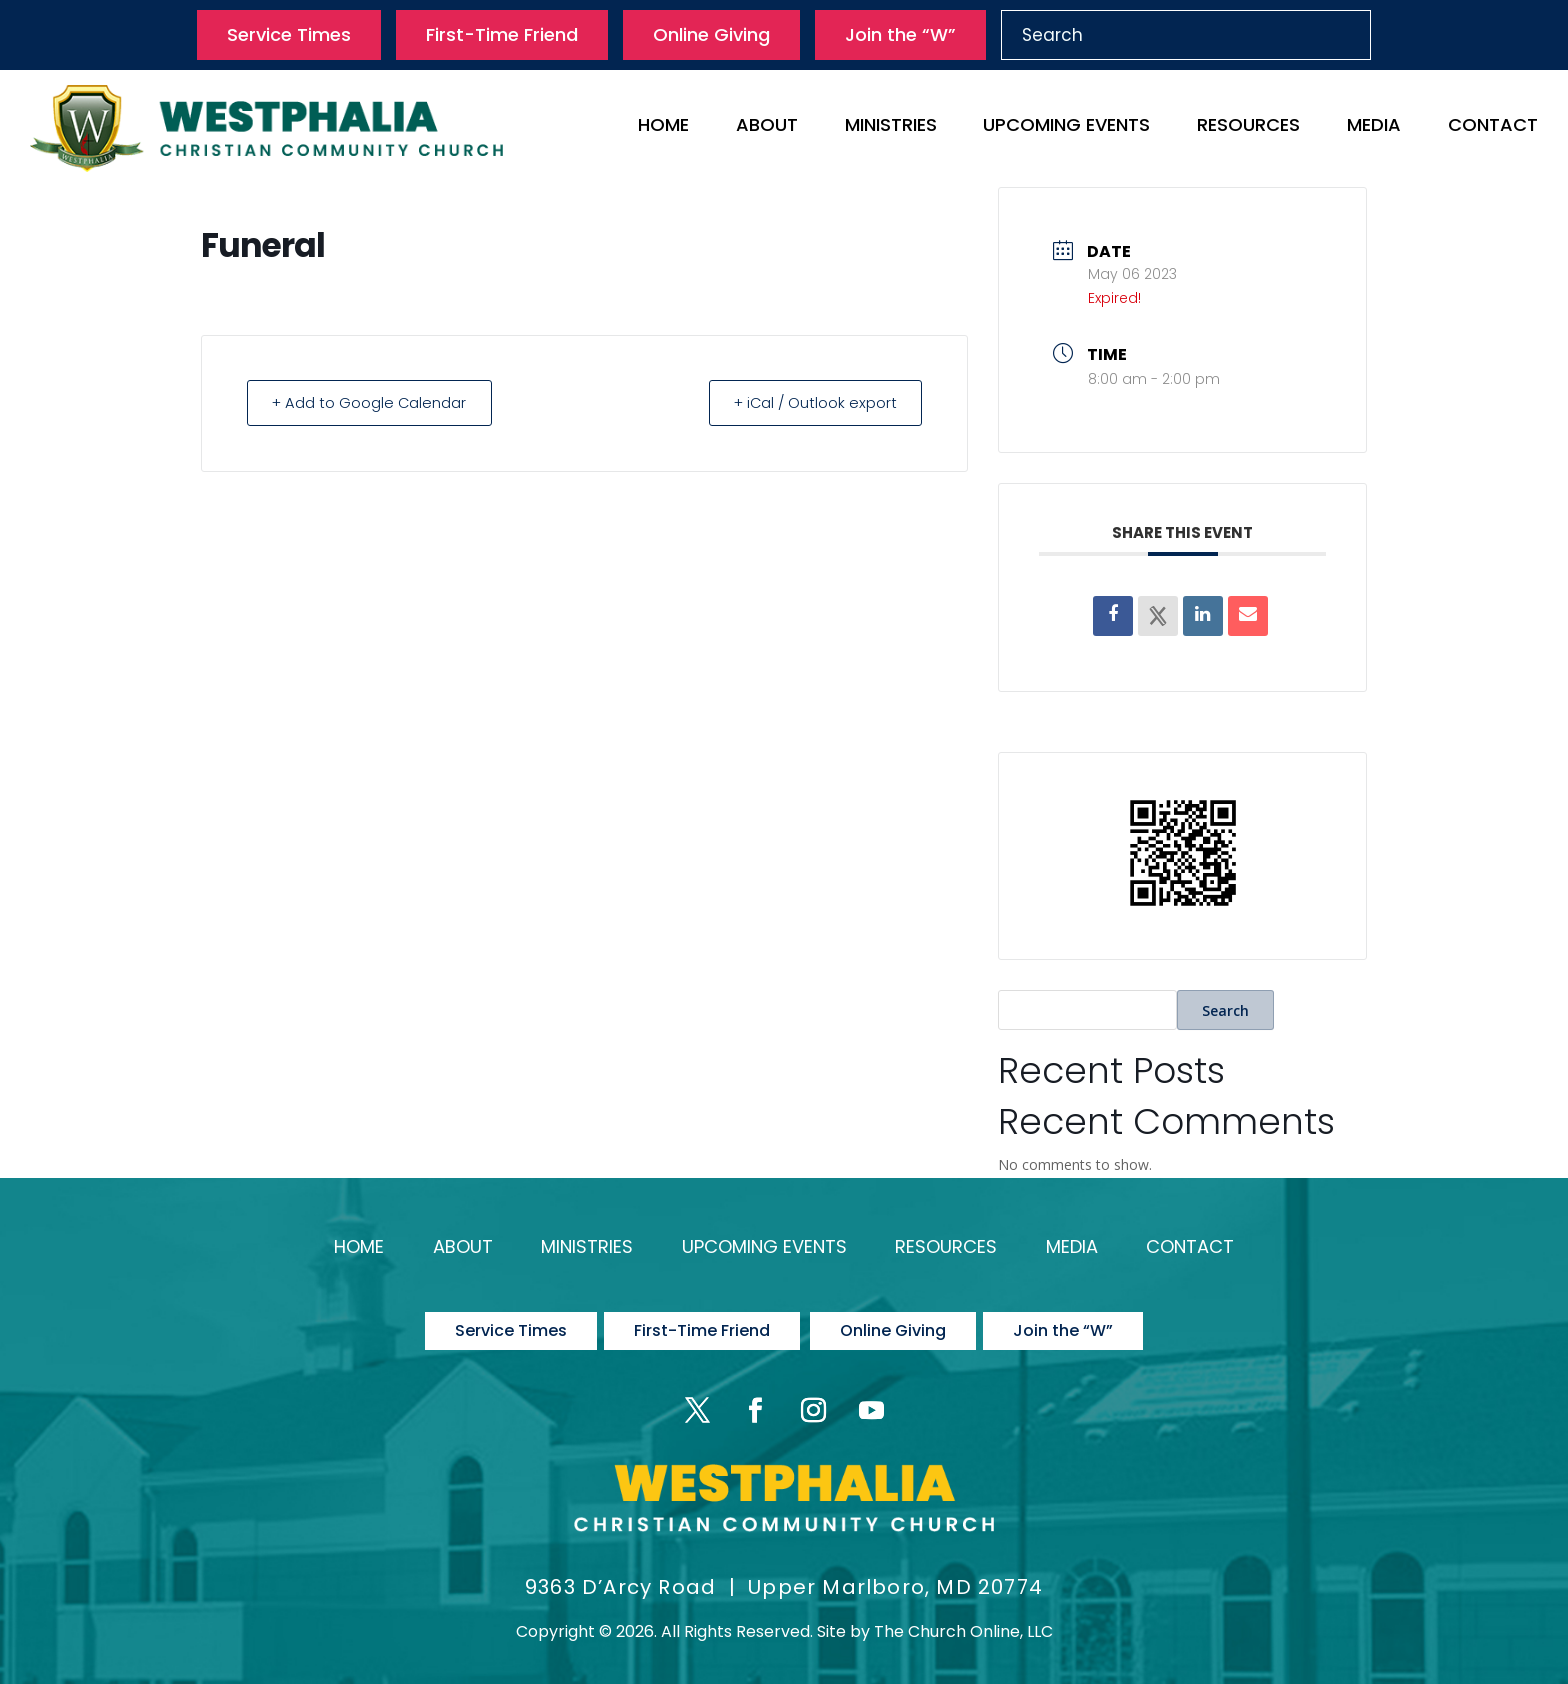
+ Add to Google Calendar (374, 402)
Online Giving (711, 34)
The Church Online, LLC (963, 1620)
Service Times (289, 34)
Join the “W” (900, 34)
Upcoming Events (1066, 127)
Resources (1248, 127)
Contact (1493, 127)
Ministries (891, 127)
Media (1374, 127)
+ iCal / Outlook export (810, 402)
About (767, 127)
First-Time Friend (502, 34)
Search (1225, 1010)
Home (663, 127)
